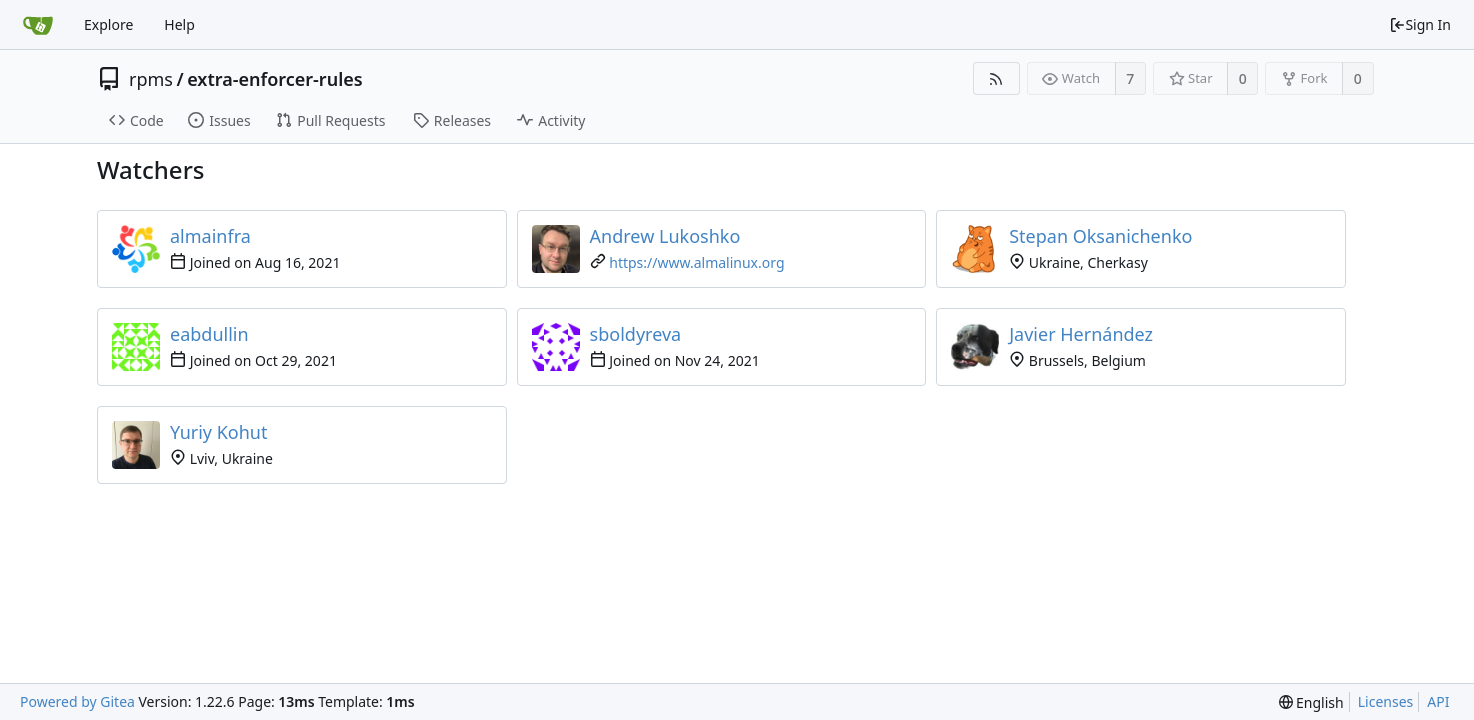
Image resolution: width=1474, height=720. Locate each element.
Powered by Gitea (77, 701)
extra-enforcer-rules (274, 79)
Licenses (1386, 701)
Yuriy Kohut (219, 432)
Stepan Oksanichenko (1100, 236)
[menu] (1311, 702)
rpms (151, 79)
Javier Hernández (1081, 334)
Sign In (1420, 24)
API (1438, 701)
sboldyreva (636, 334)
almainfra (210, 236)
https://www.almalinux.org (696, 262)
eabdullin (209, 334)
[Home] (38, 25)
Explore (108, 24)
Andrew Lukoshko (665, 236)
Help (179, 24)
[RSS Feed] (996, 78)
